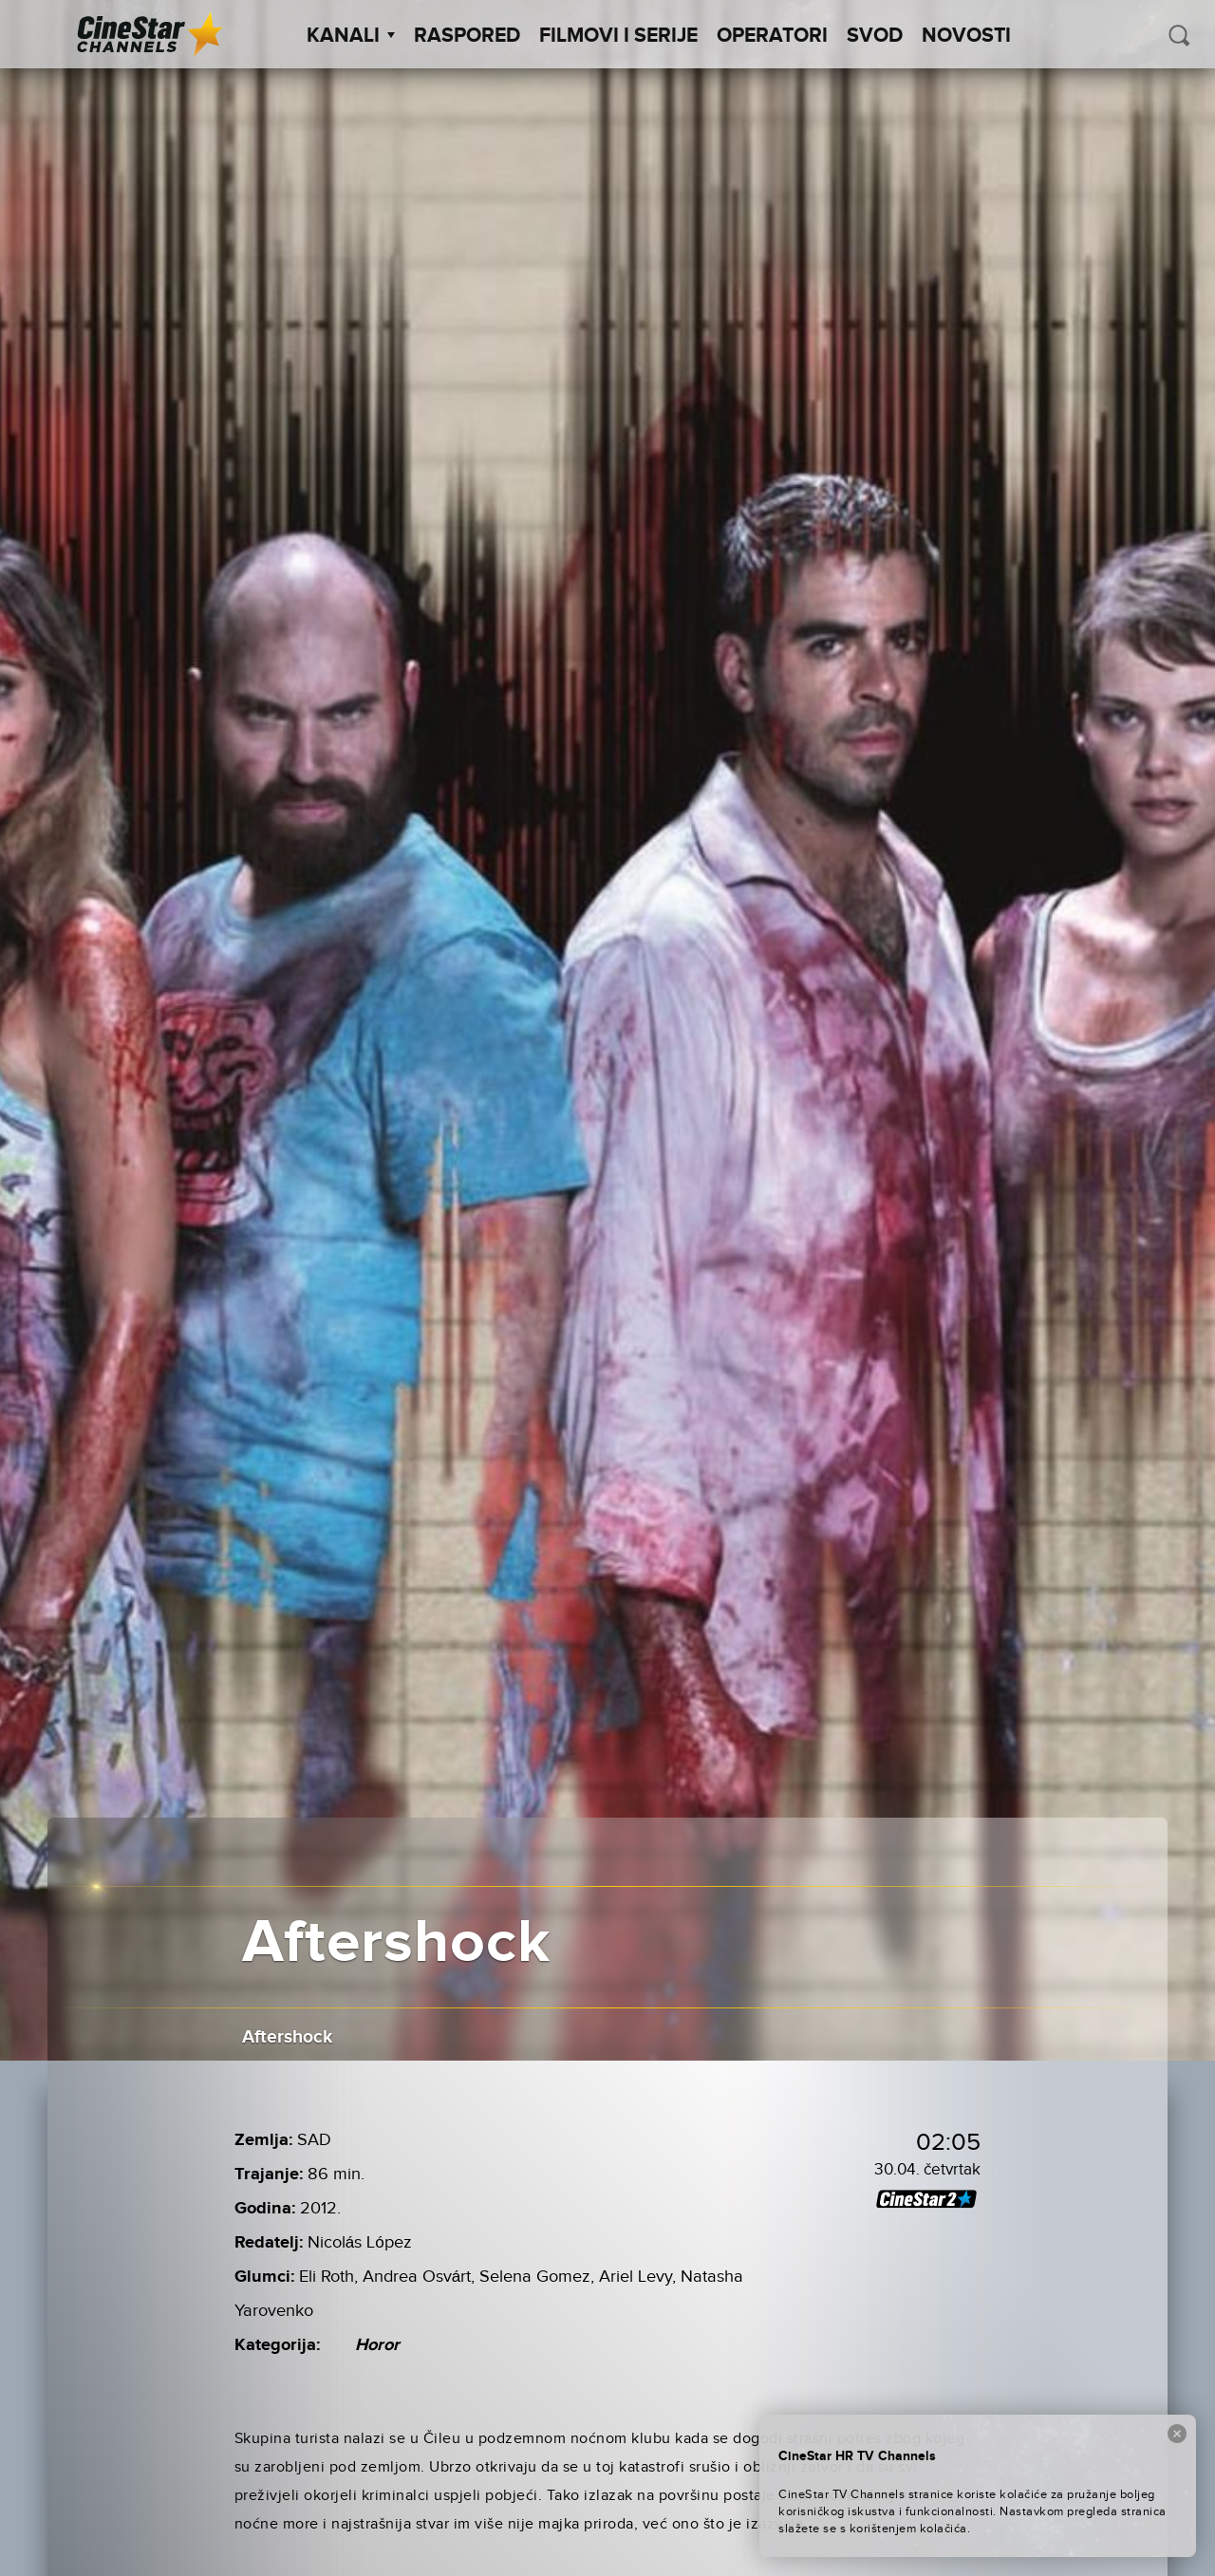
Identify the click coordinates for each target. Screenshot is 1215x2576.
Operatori (772, 36)
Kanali (351, 36)
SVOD (875, 36)
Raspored (467, 36)
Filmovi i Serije (618, 36)
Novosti (966, 36)
